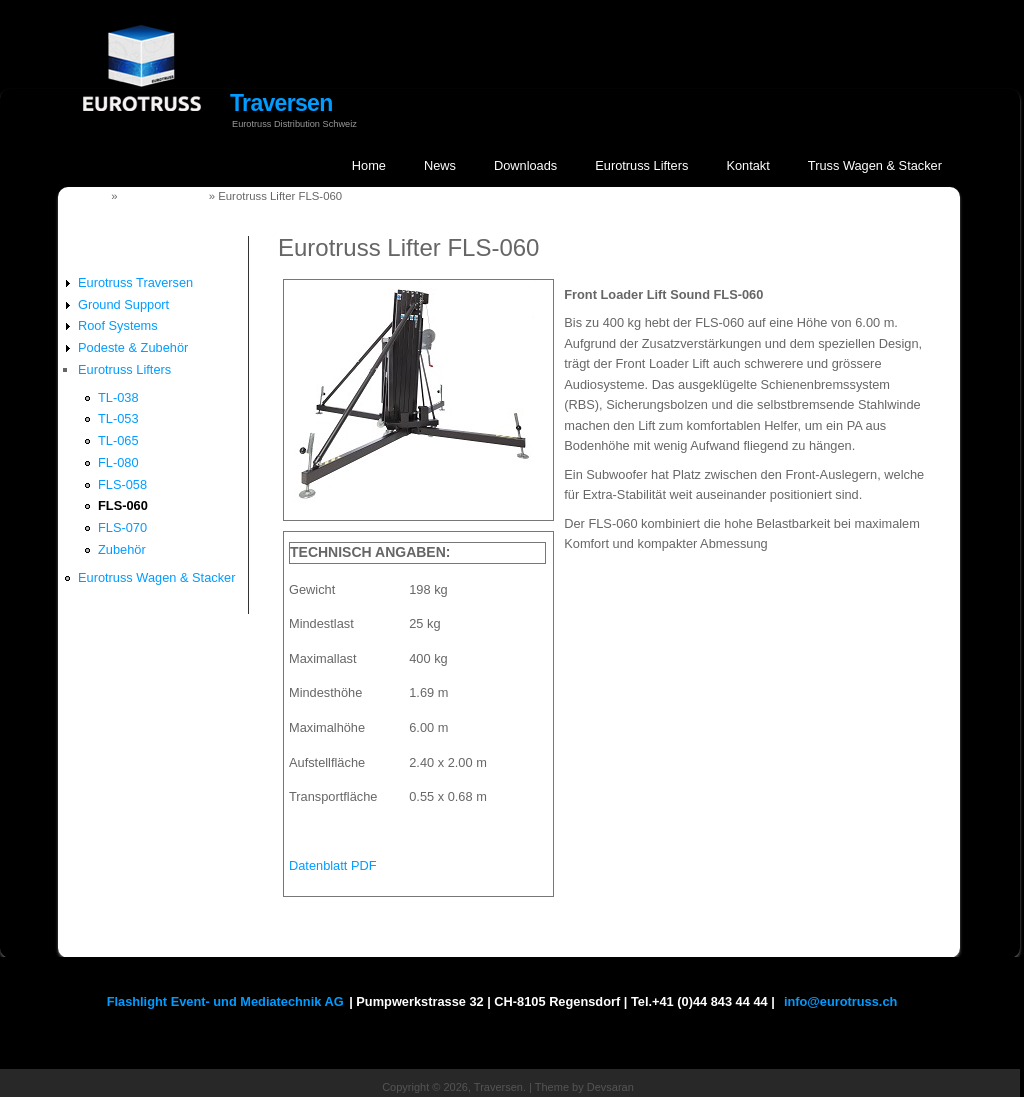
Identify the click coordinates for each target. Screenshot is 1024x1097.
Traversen (281, 103)
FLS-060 (123, 505)
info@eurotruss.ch (840, 1001)
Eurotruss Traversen (135, 282)
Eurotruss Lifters (641, 165)
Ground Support (123, 304)
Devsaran (610, 1087)
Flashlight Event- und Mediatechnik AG (225, 1001)
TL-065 (118, 440)
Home (369, 165)
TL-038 (118, 397)
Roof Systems (118, 325)
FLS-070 (122, 527)
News (440, 165)
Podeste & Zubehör (133, 347)
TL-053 (118, 418)
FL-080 (118, 462)
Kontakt (747, 165)
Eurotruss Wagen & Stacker (156, 577)
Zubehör (122, 549)
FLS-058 (122, 484)
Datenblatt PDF (333, 865)
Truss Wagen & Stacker (875, 165)
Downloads (525, 165)
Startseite (82, 196)
